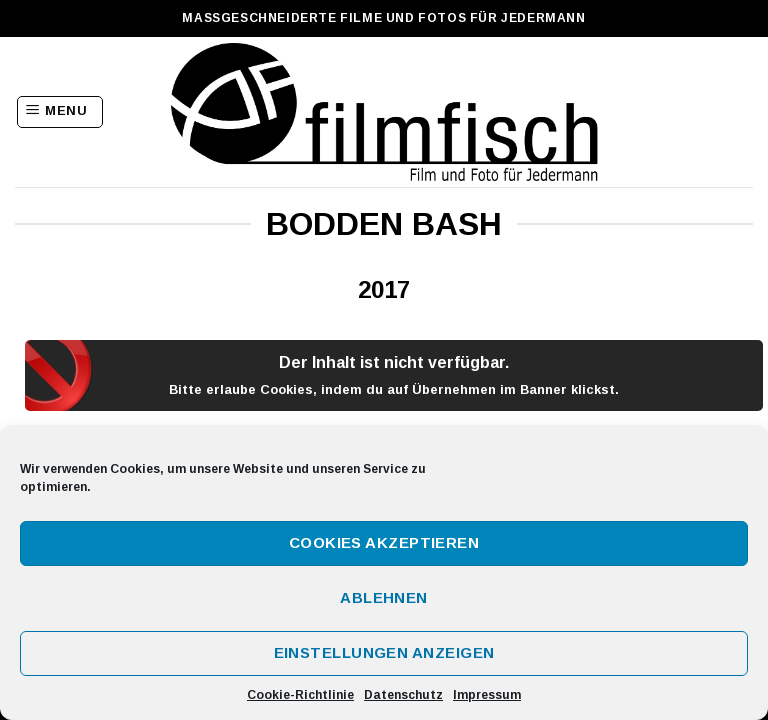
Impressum (487, 695)
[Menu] (60, 112)
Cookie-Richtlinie (300, 695)
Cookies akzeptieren (384, 542)
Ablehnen (384, 597)
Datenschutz (403, 695)
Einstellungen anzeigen (384, 652)
